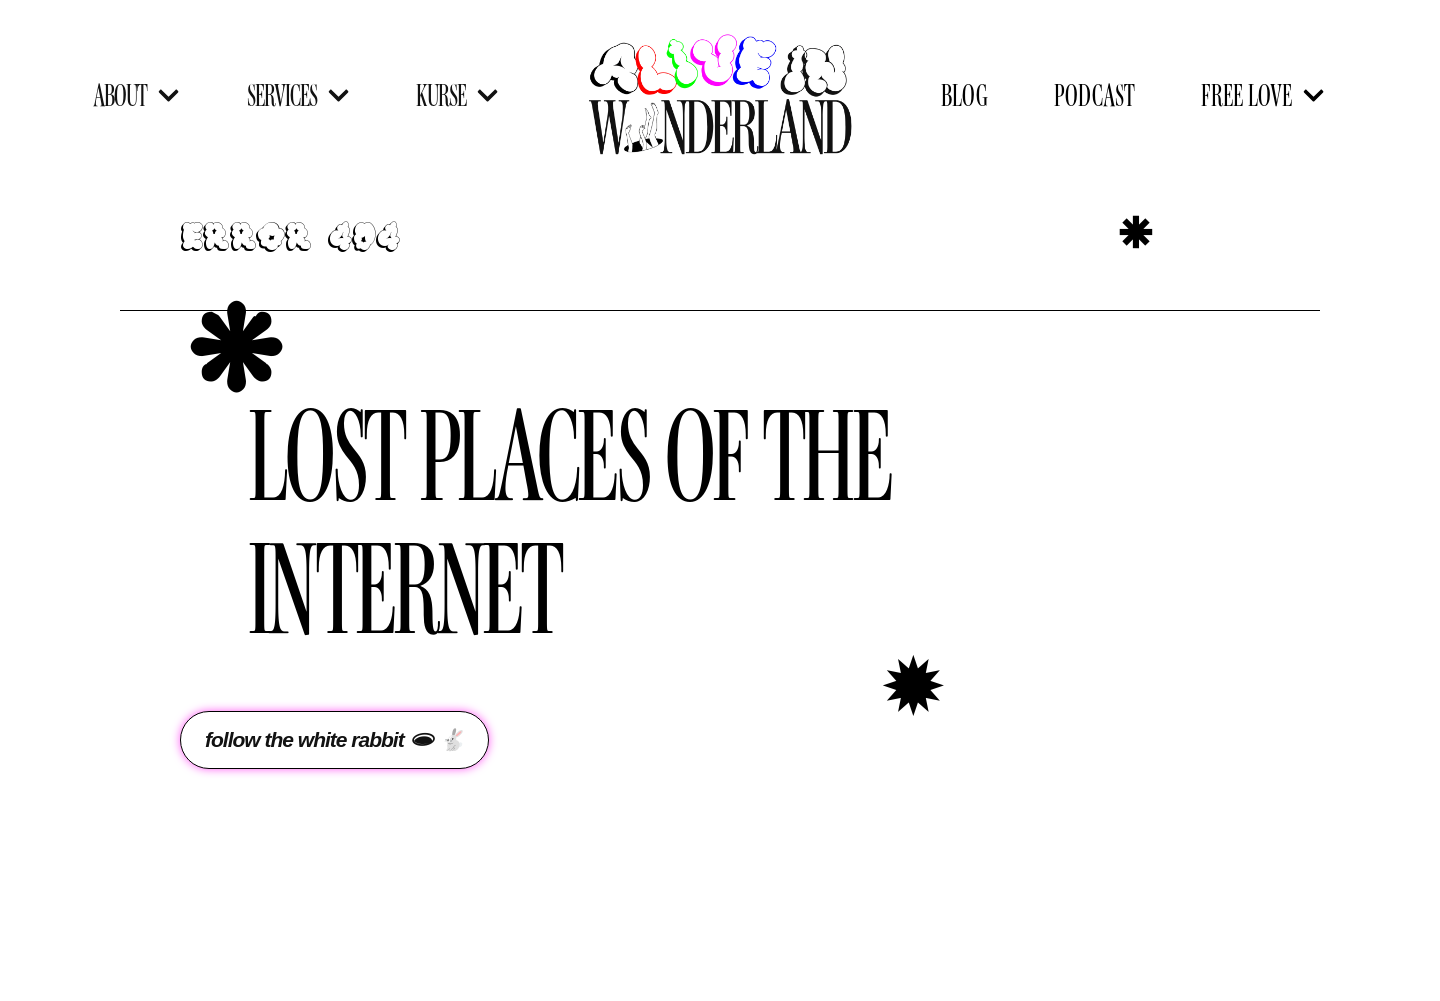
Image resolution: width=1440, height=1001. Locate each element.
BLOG (964, 94)
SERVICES (298, 95)
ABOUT (136, 95)
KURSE (457, 95)
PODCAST (1094, 94)
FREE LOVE (1263, 95)
